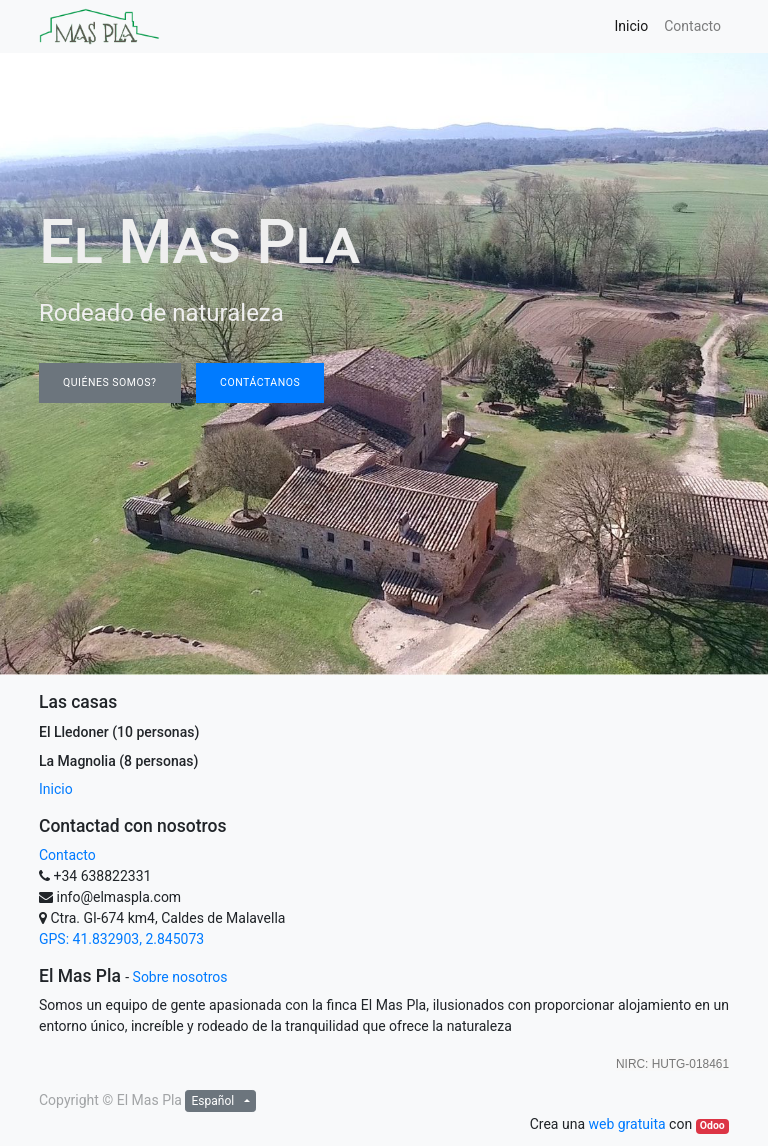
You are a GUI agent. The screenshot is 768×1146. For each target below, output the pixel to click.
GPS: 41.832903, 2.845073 (121, 939)
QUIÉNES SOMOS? (110, 382)
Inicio (56, 789)
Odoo (712, 1125)
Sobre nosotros (180, 977)
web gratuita (626, 1124)
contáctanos (260, 382)
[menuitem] (632, 26)
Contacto (67, 855)
